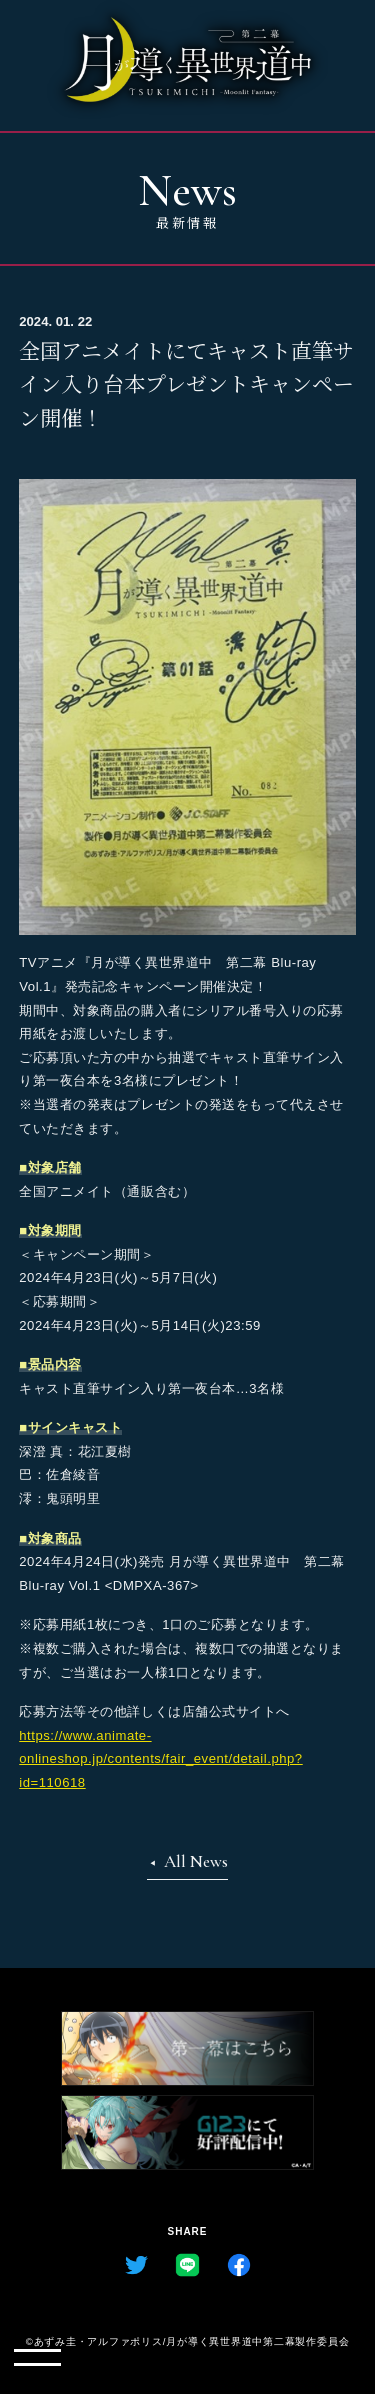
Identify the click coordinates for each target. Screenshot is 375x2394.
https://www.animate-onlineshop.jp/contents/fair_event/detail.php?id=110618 (160, 1759)
